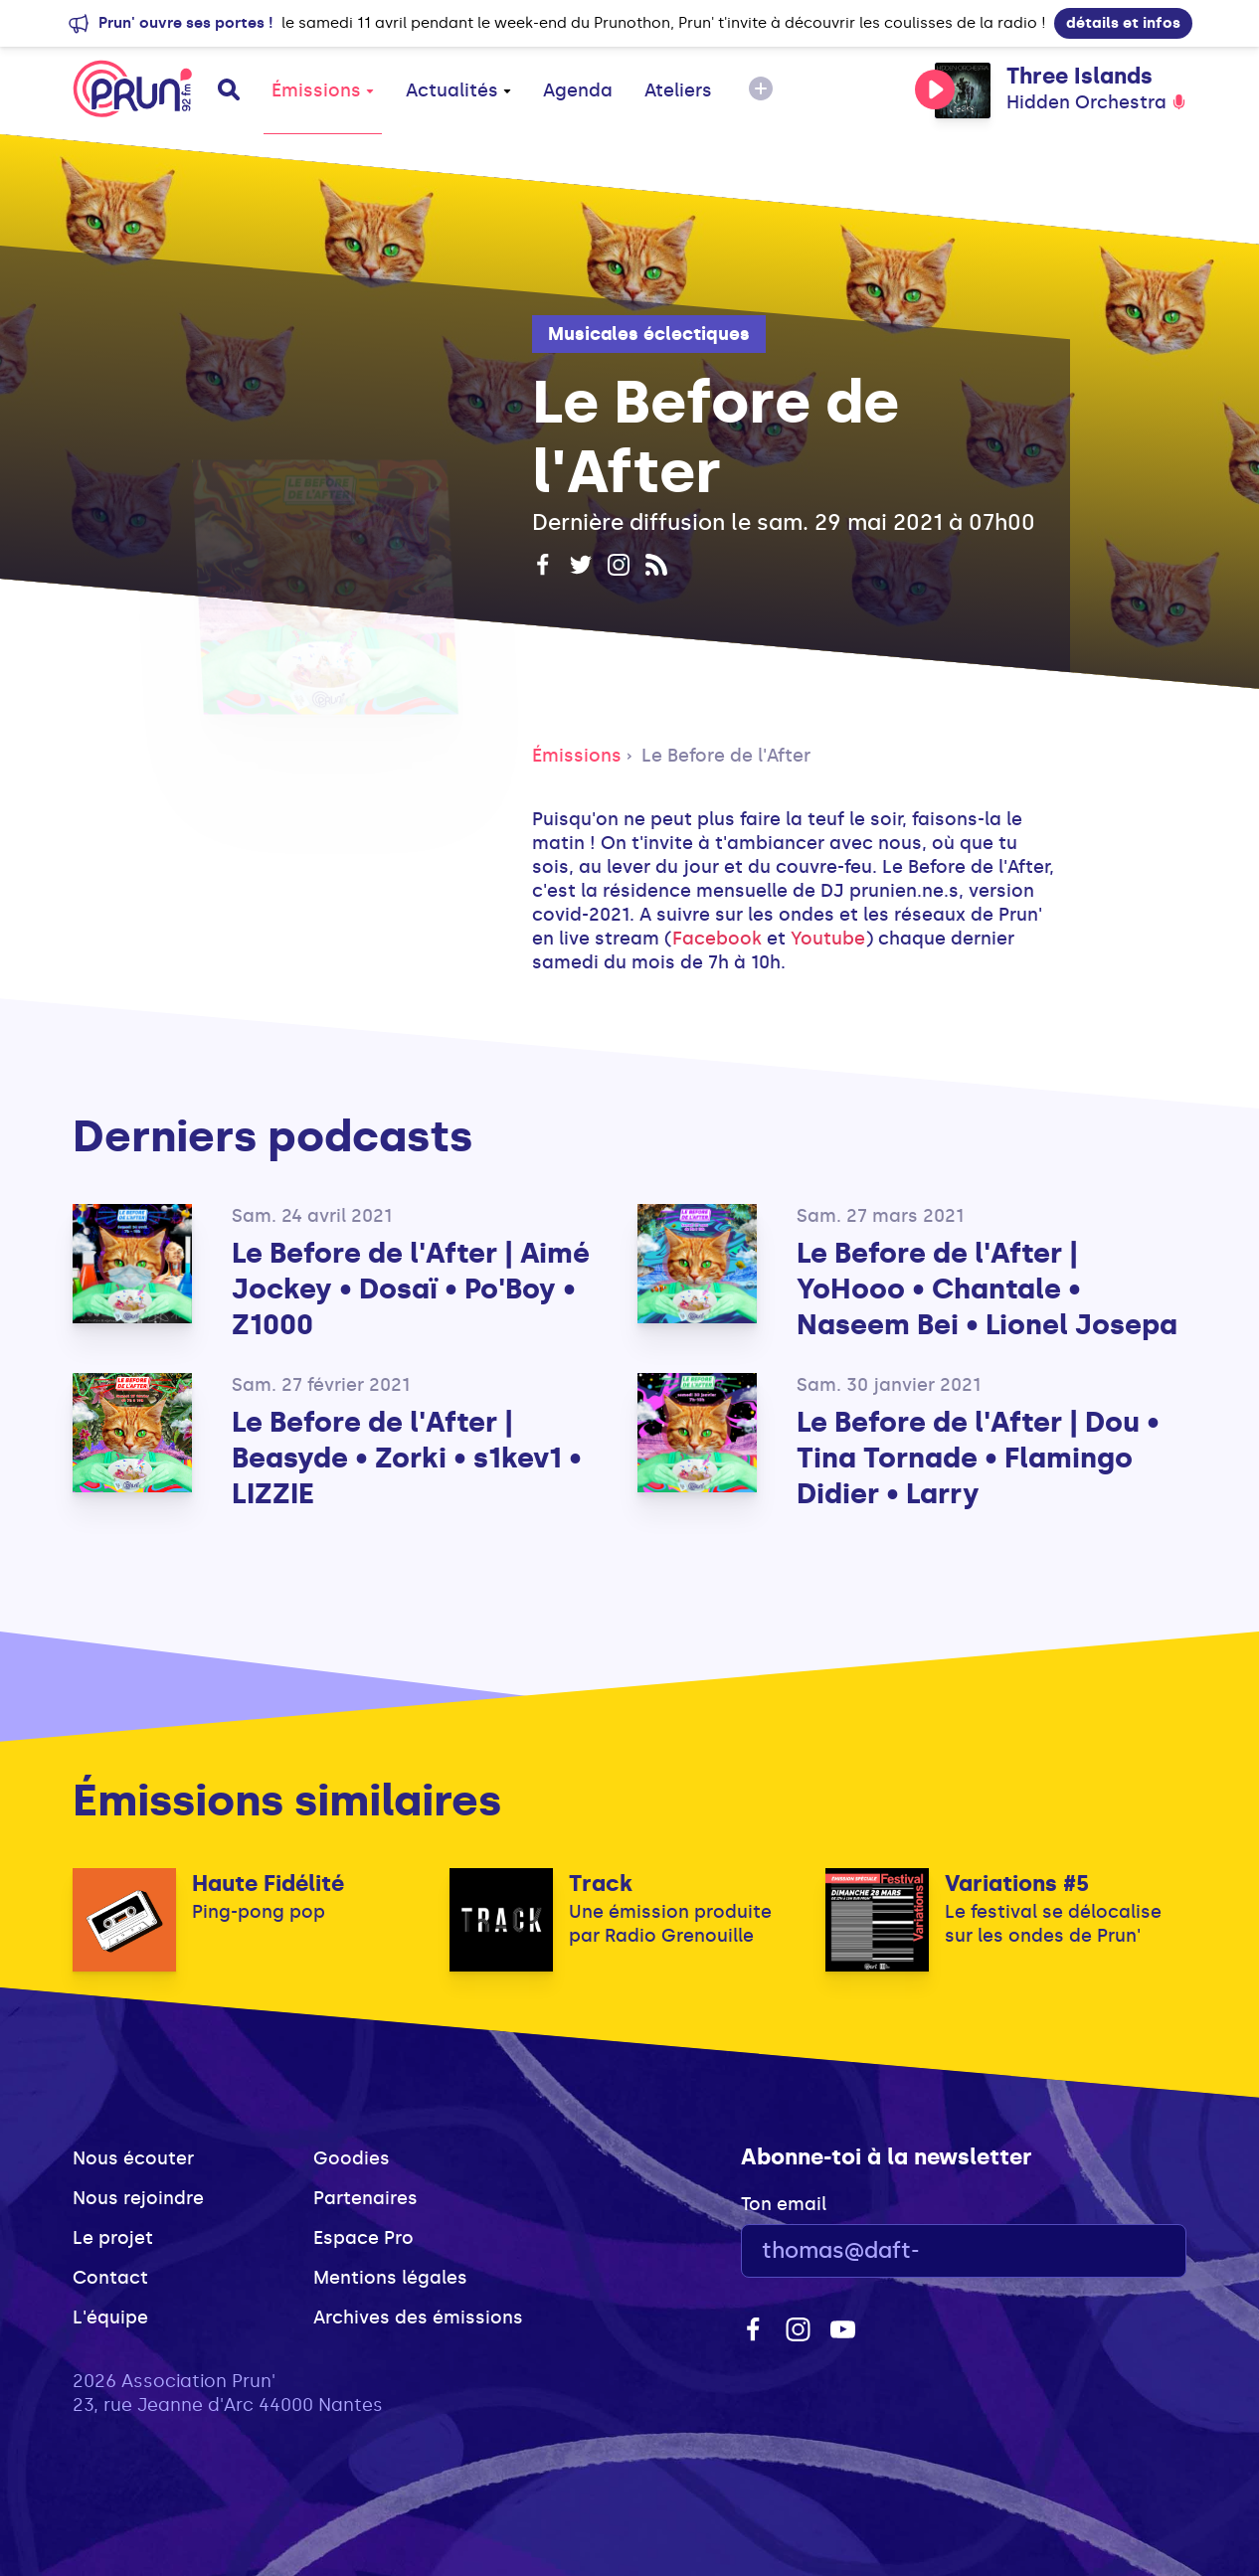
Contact (110, 2278)
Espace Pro (363, 2238)
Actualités (458, 90)
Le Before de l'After (725, 756)
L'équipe (110, 2317)
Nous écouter (133, 2158)
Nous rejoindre (138, 2198)
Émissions (322, 90)
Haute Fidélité (268, 1883)
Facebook (719, 938)
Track (600, 1883)
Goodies (351, 2158)
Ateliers (678, 90)
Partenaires (365, 2198)
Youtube (828, 938)
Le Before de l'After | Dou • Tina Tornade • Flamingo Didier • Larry (978, 1458)
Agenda (578, 90)
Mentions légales (390, 2278)
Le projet (113, 2238)
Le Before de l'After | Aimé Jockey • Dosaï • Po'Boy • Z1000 (411, 1289)
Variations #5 (1017, 1883)
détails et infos (1123, 23)
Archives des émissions (418, 2317)
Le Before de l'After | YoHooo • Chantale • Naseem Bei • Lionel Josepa (987, 1289)
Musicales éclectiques (649, 334)
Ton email (783, 2204)
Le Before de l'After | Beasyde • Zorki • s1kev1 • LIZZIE (407, 1458)
